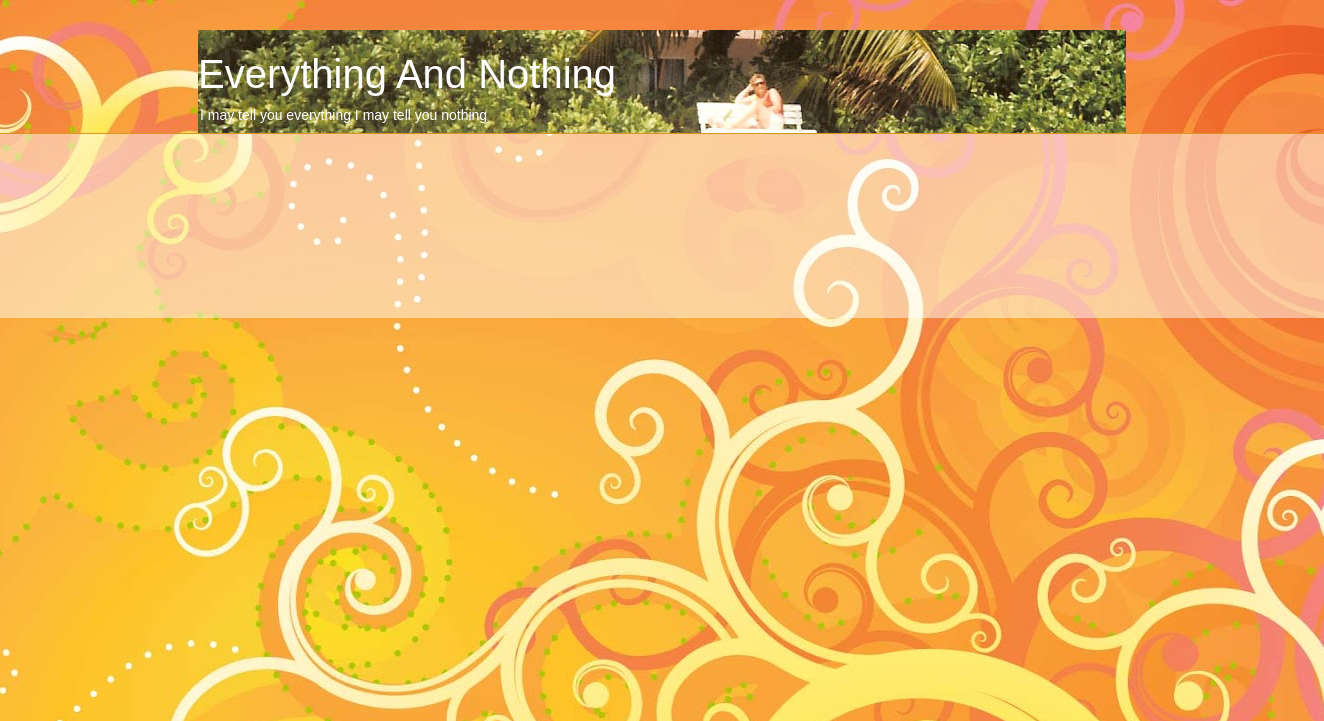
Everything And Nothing (407, 74)
